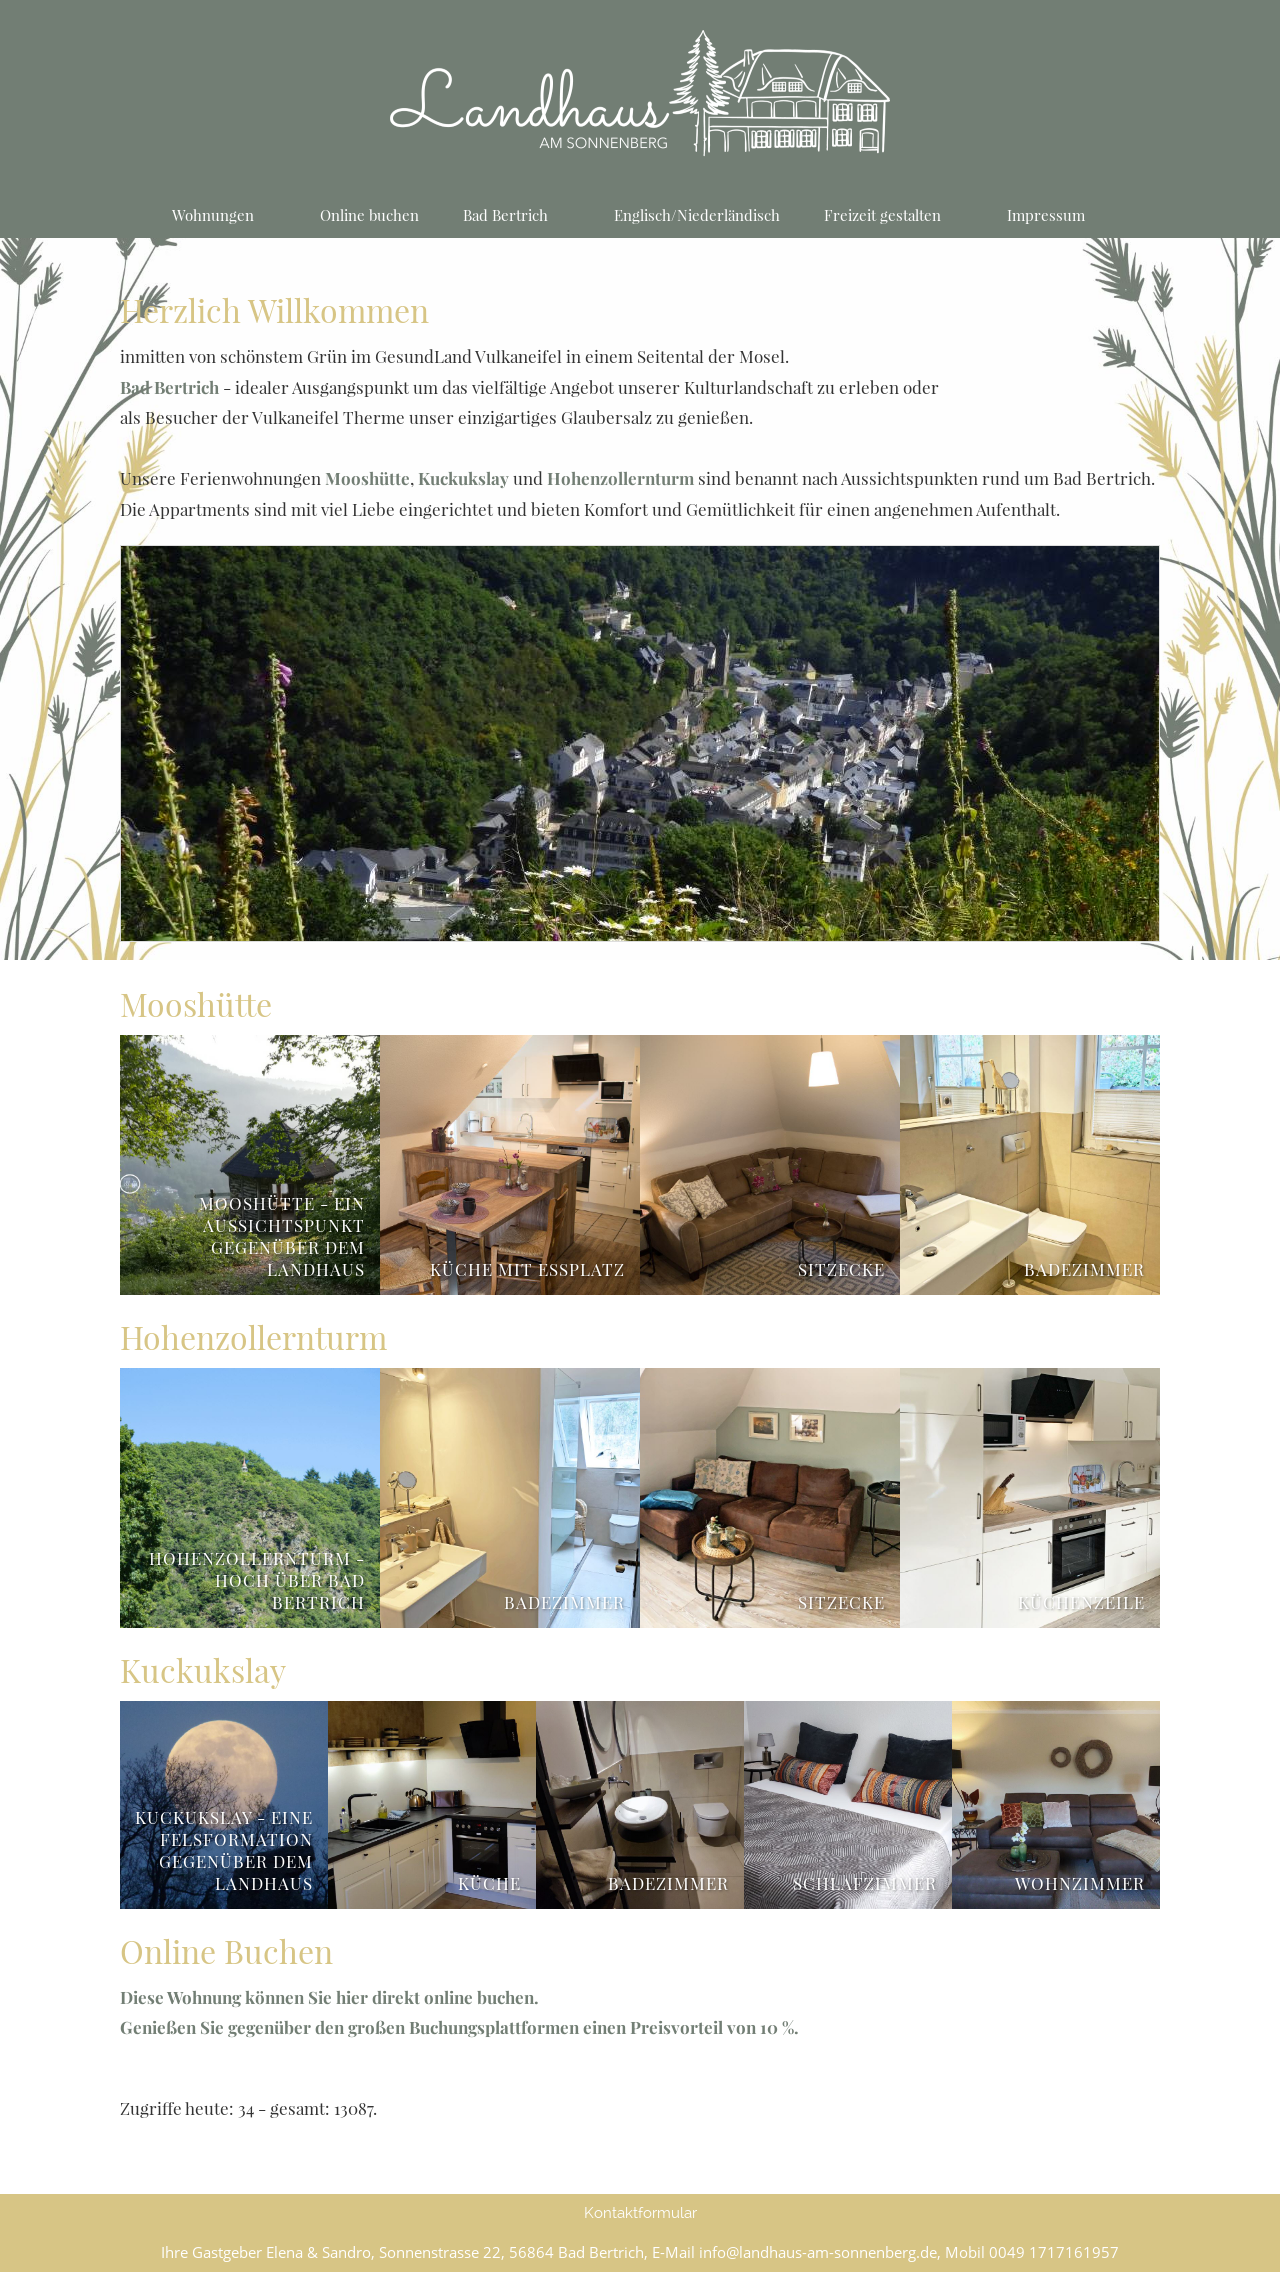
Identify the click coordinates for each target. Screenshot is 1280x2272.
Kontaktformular (640, 2213)
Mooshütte (367, 478)
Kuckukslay (463, 478)
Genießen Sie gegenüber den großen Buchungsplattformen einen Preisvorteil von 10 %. (459, 2027)
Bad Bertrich (169, 387)
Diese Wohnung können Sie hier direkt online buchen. (329, 1997)
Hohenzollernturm (620, 478)
